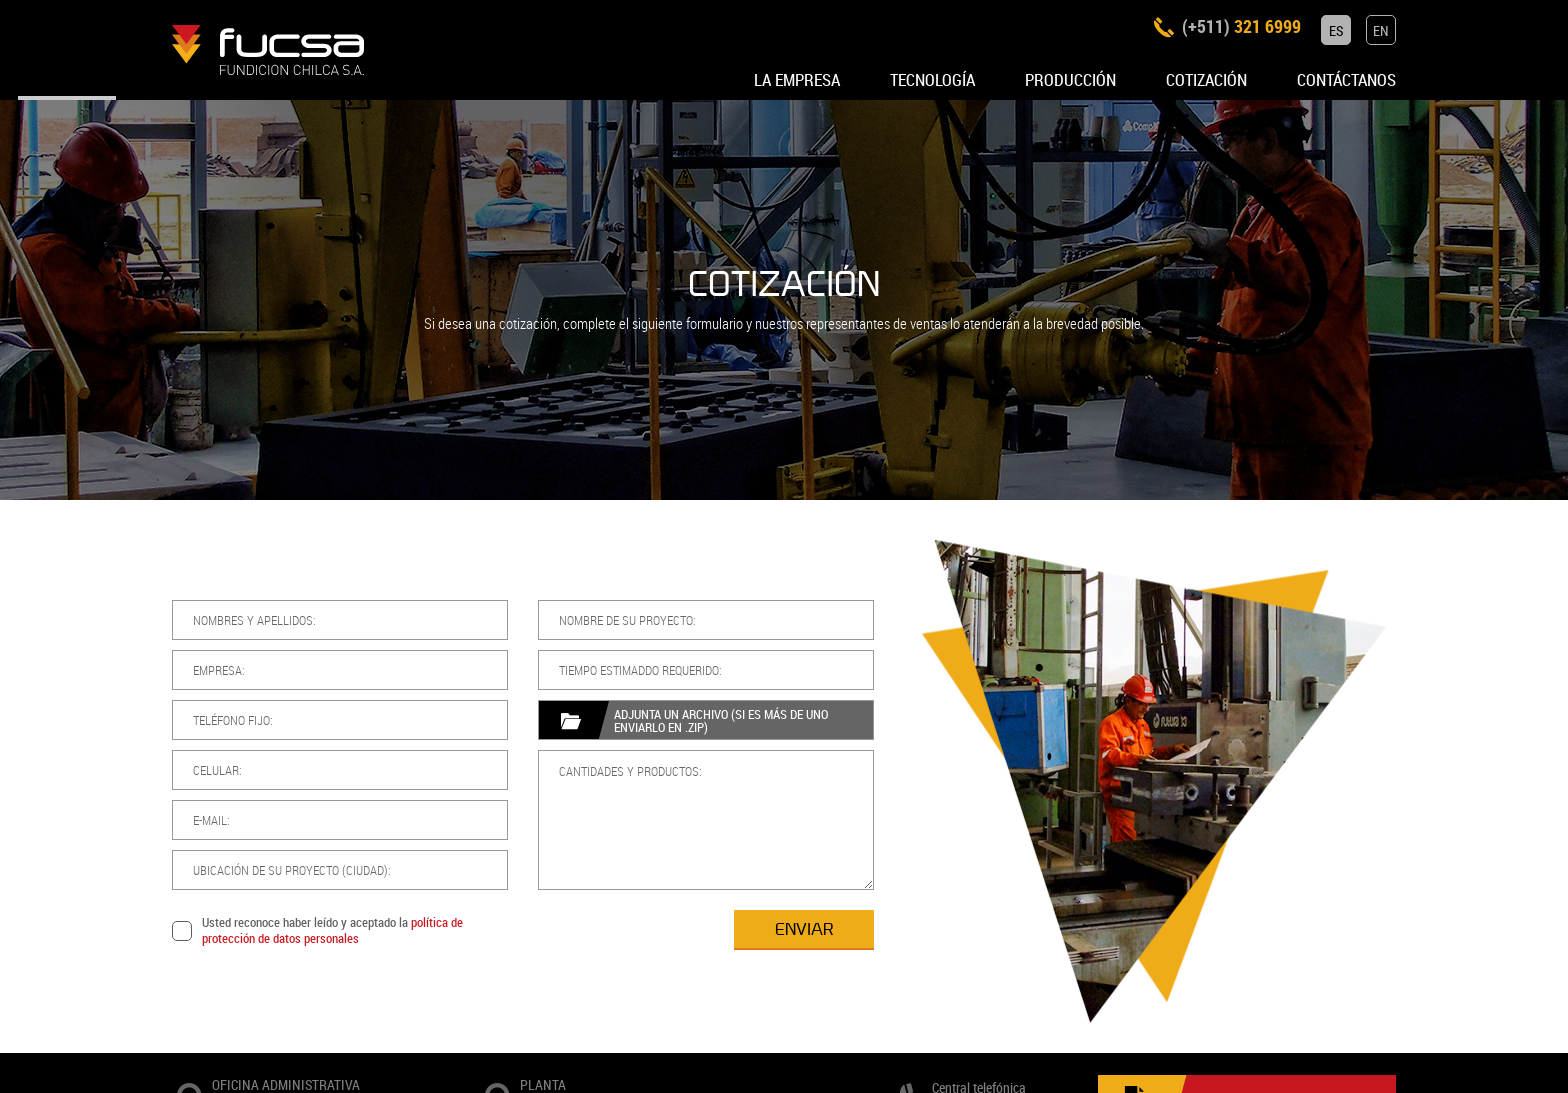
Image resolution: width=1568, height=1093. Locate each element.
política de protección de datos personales (239, 930)
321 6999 (1251, 31)
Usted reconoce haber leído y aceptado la (239, 930)
